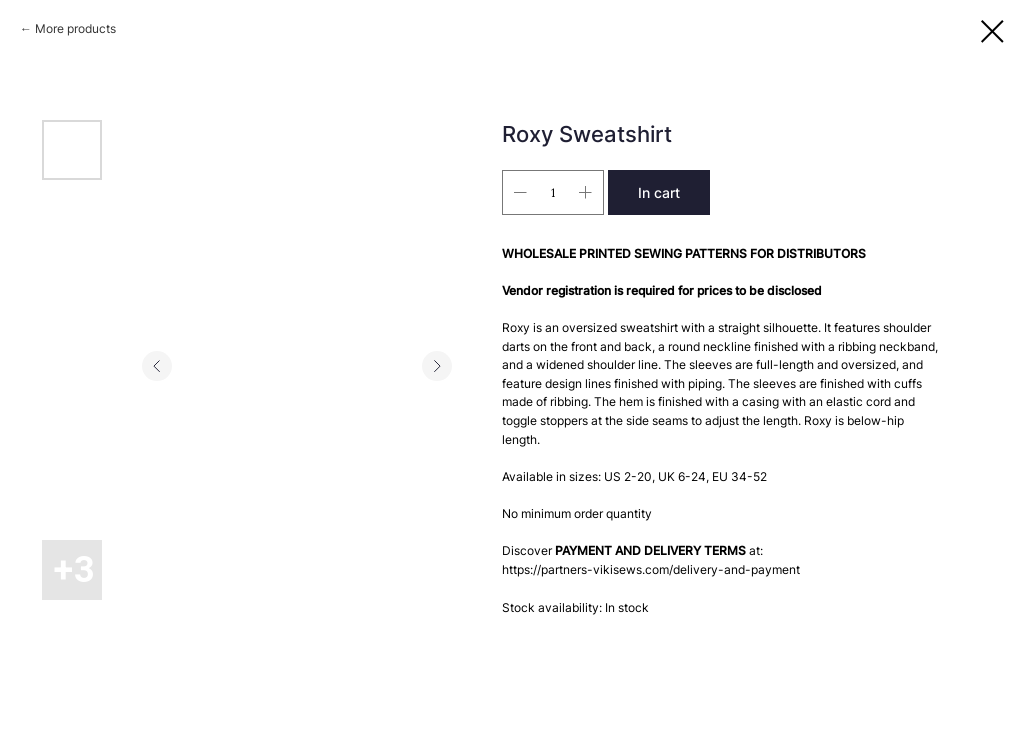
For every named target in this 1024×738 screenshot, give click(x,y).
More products (75, 28)
